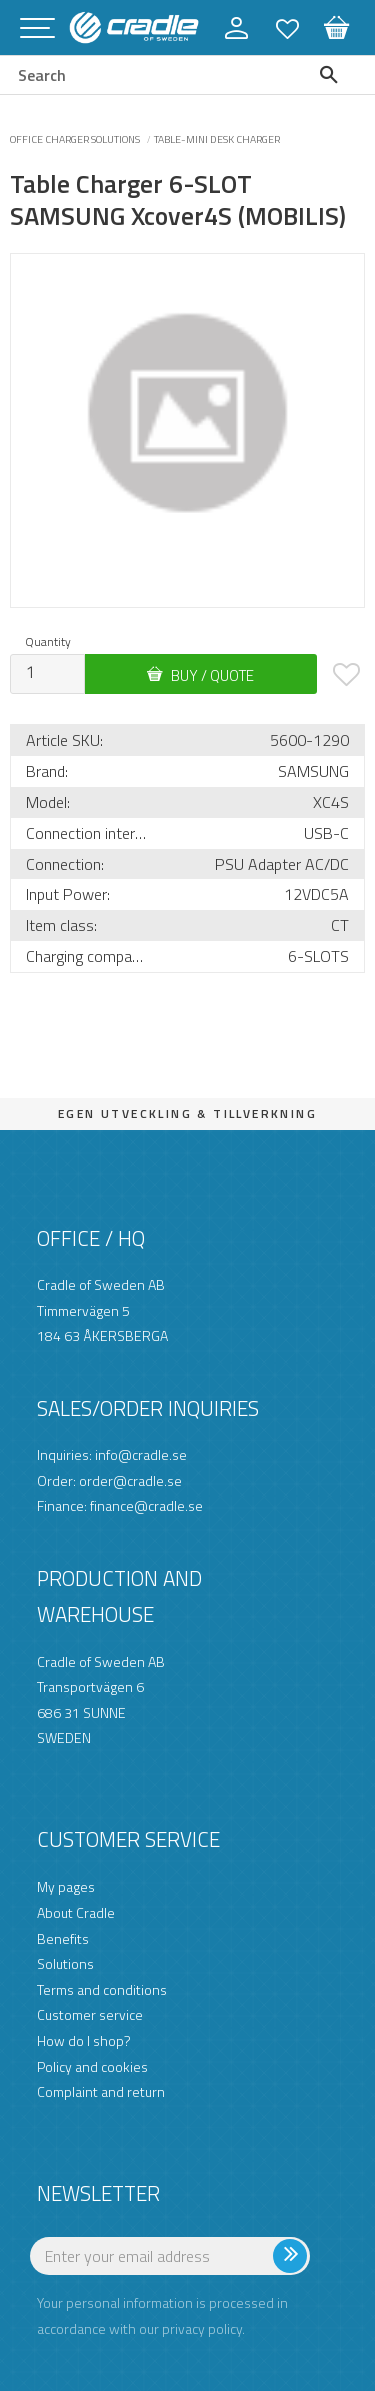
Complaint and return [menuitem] (101, 2091)
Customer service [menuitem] (90, 2014)
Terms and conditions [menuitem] (102, 1989)
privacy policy (202, 2328)
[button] (37, 29)
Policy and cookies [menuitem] (92, 2066)
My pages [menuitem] (66, 1886)
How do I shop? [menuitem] (84, 2040)
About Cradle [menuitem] (76, 1912)
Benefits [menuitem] (63, 1938)
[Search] (333, 75)
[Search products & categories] (146, 75)
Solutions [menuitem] (65, 1963)
